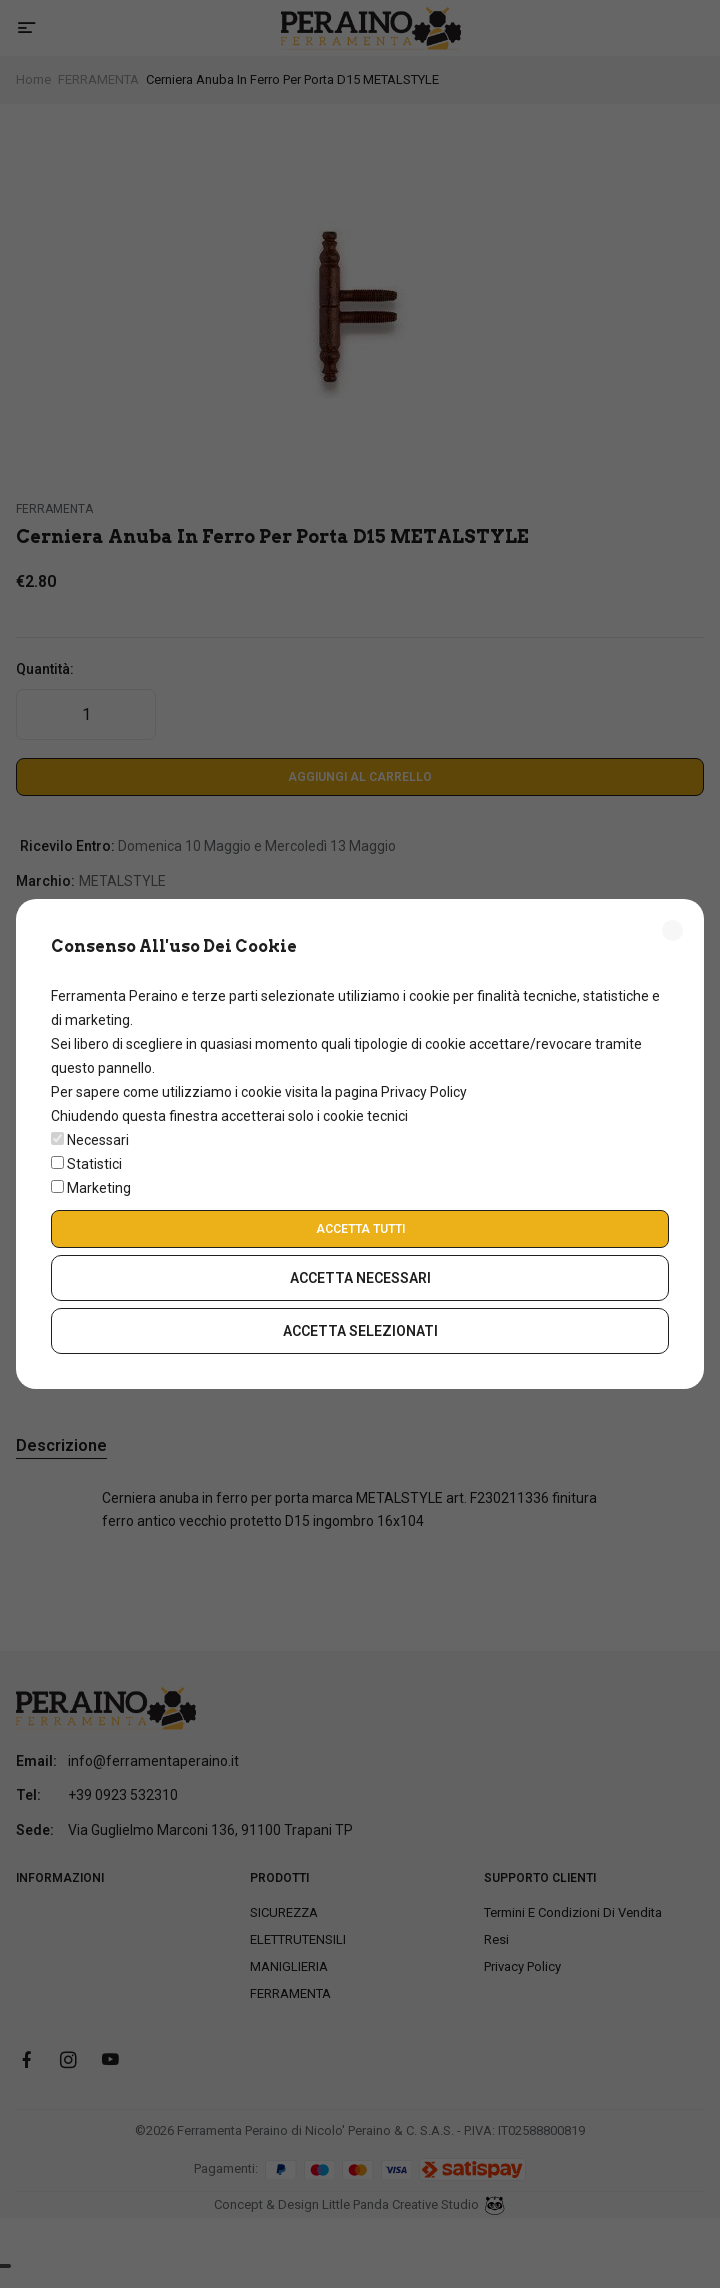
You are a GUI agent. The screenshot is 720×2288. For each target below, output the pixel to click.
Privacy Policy (424, 1092)
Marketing (99, 1188)
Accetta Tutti (360, 1229)
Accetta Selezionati (360, 1331)
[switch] (57, 1138)
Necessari (98, 1140)
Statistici (94, 1164)
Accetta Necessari (360, 1278)
